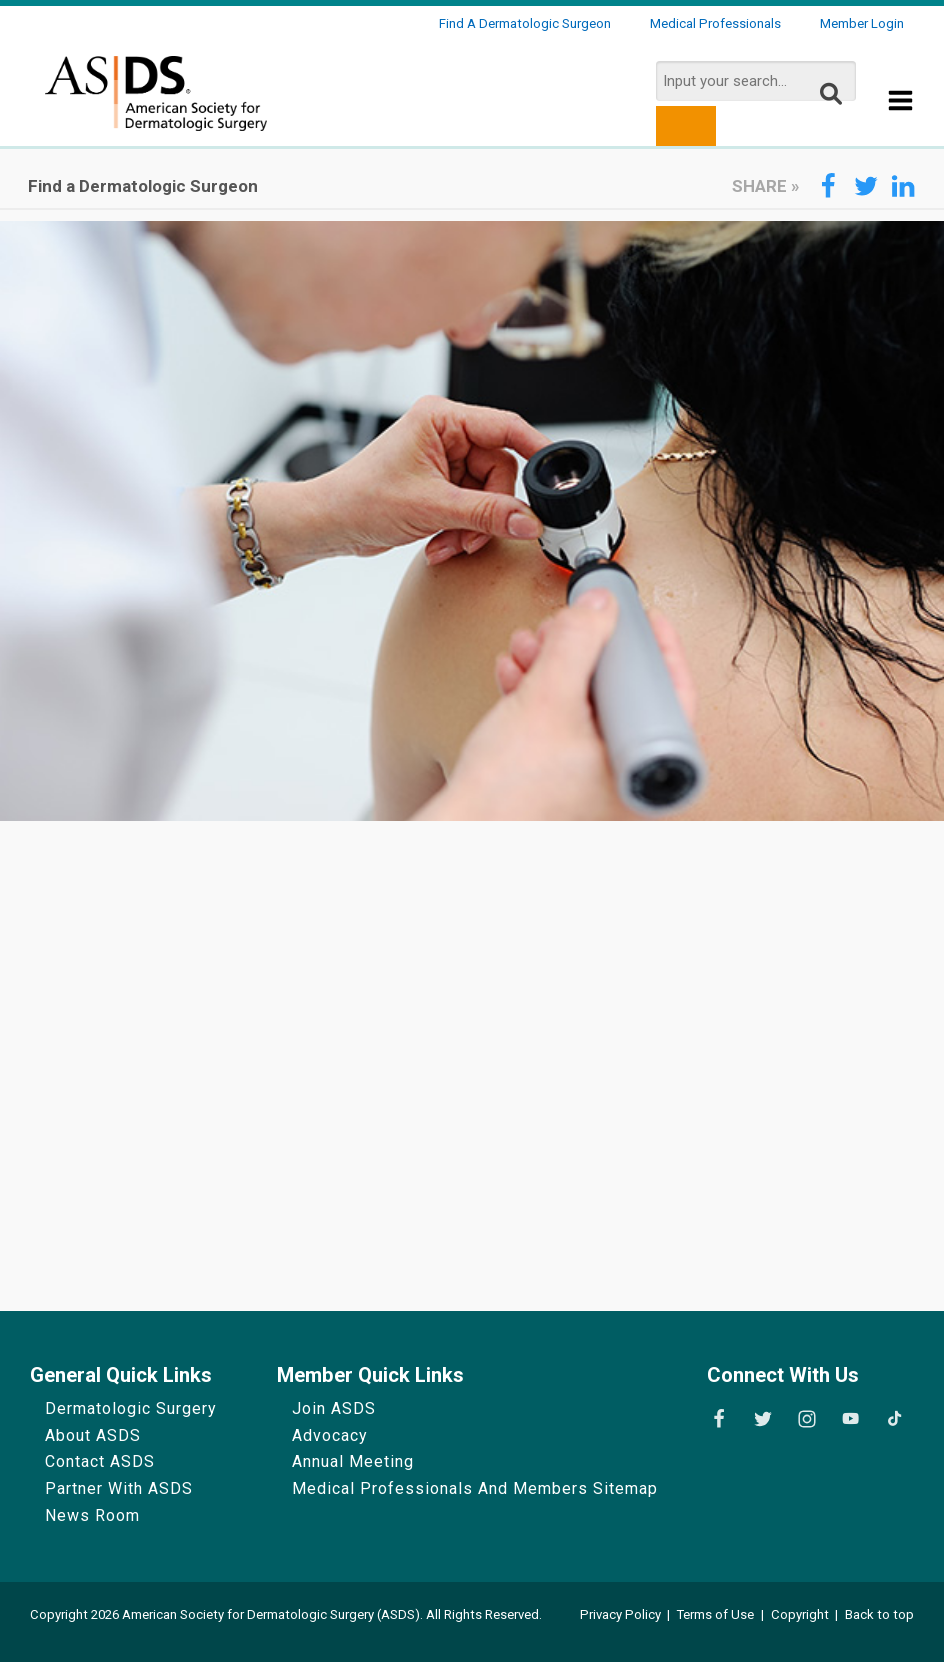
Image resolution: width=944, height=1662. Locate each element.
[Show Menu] (901, 102)
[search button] (686, 126)
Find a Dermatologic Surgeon (525, 23)
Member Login (862, 23)
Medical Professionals (715, 23)
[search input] (756, 81)
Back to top (879, 1614)
